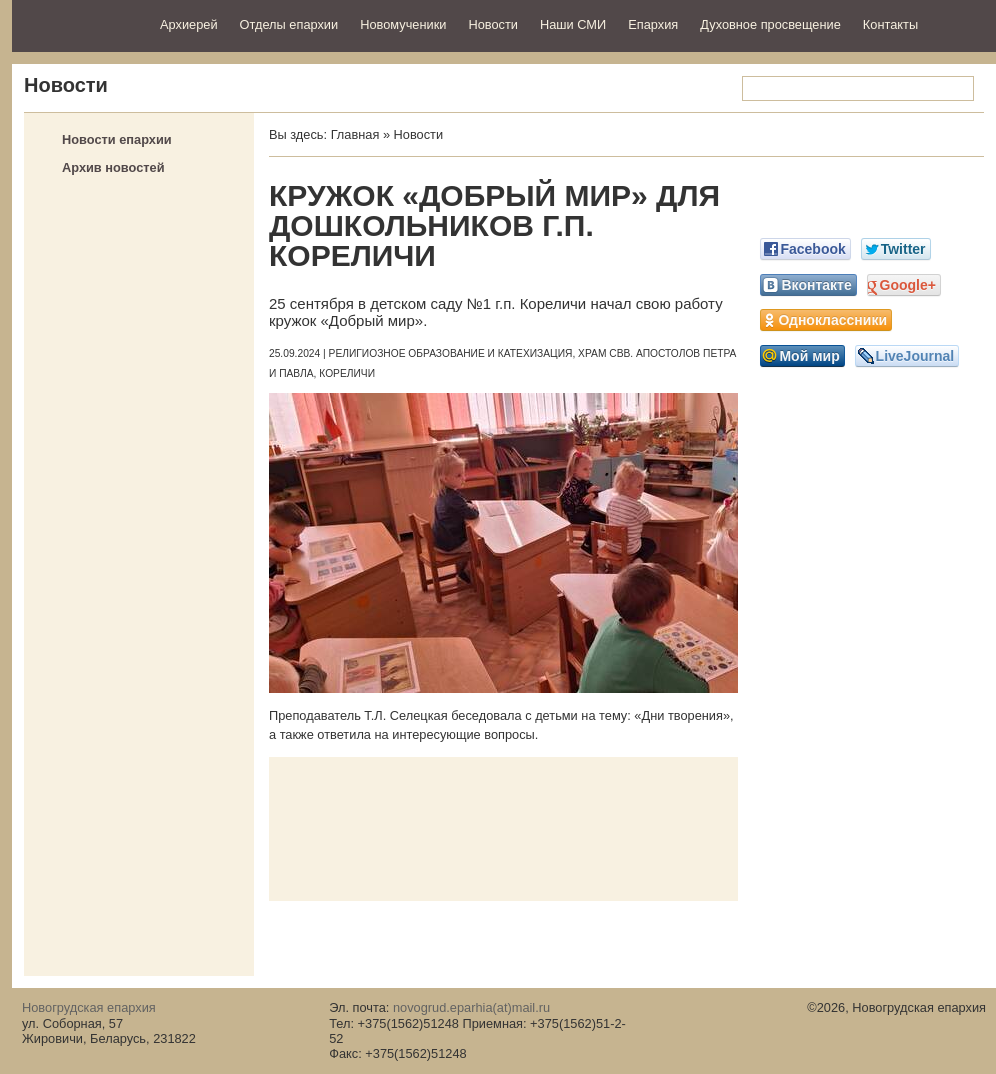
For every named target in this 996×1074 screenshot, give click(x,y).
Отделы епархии (289, 24)
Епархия (653, 24)
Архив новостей (113, 167)
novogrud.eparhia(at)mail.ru (471, 1007)
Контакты (890, 24)
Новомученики (403, 24)
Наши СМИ (573, 24)
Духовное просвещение (770, 24)
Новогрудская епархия (79, 23)
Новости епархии (117, 139)
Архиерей (189, 24)
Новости (493, 24)
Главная (355, 134)
